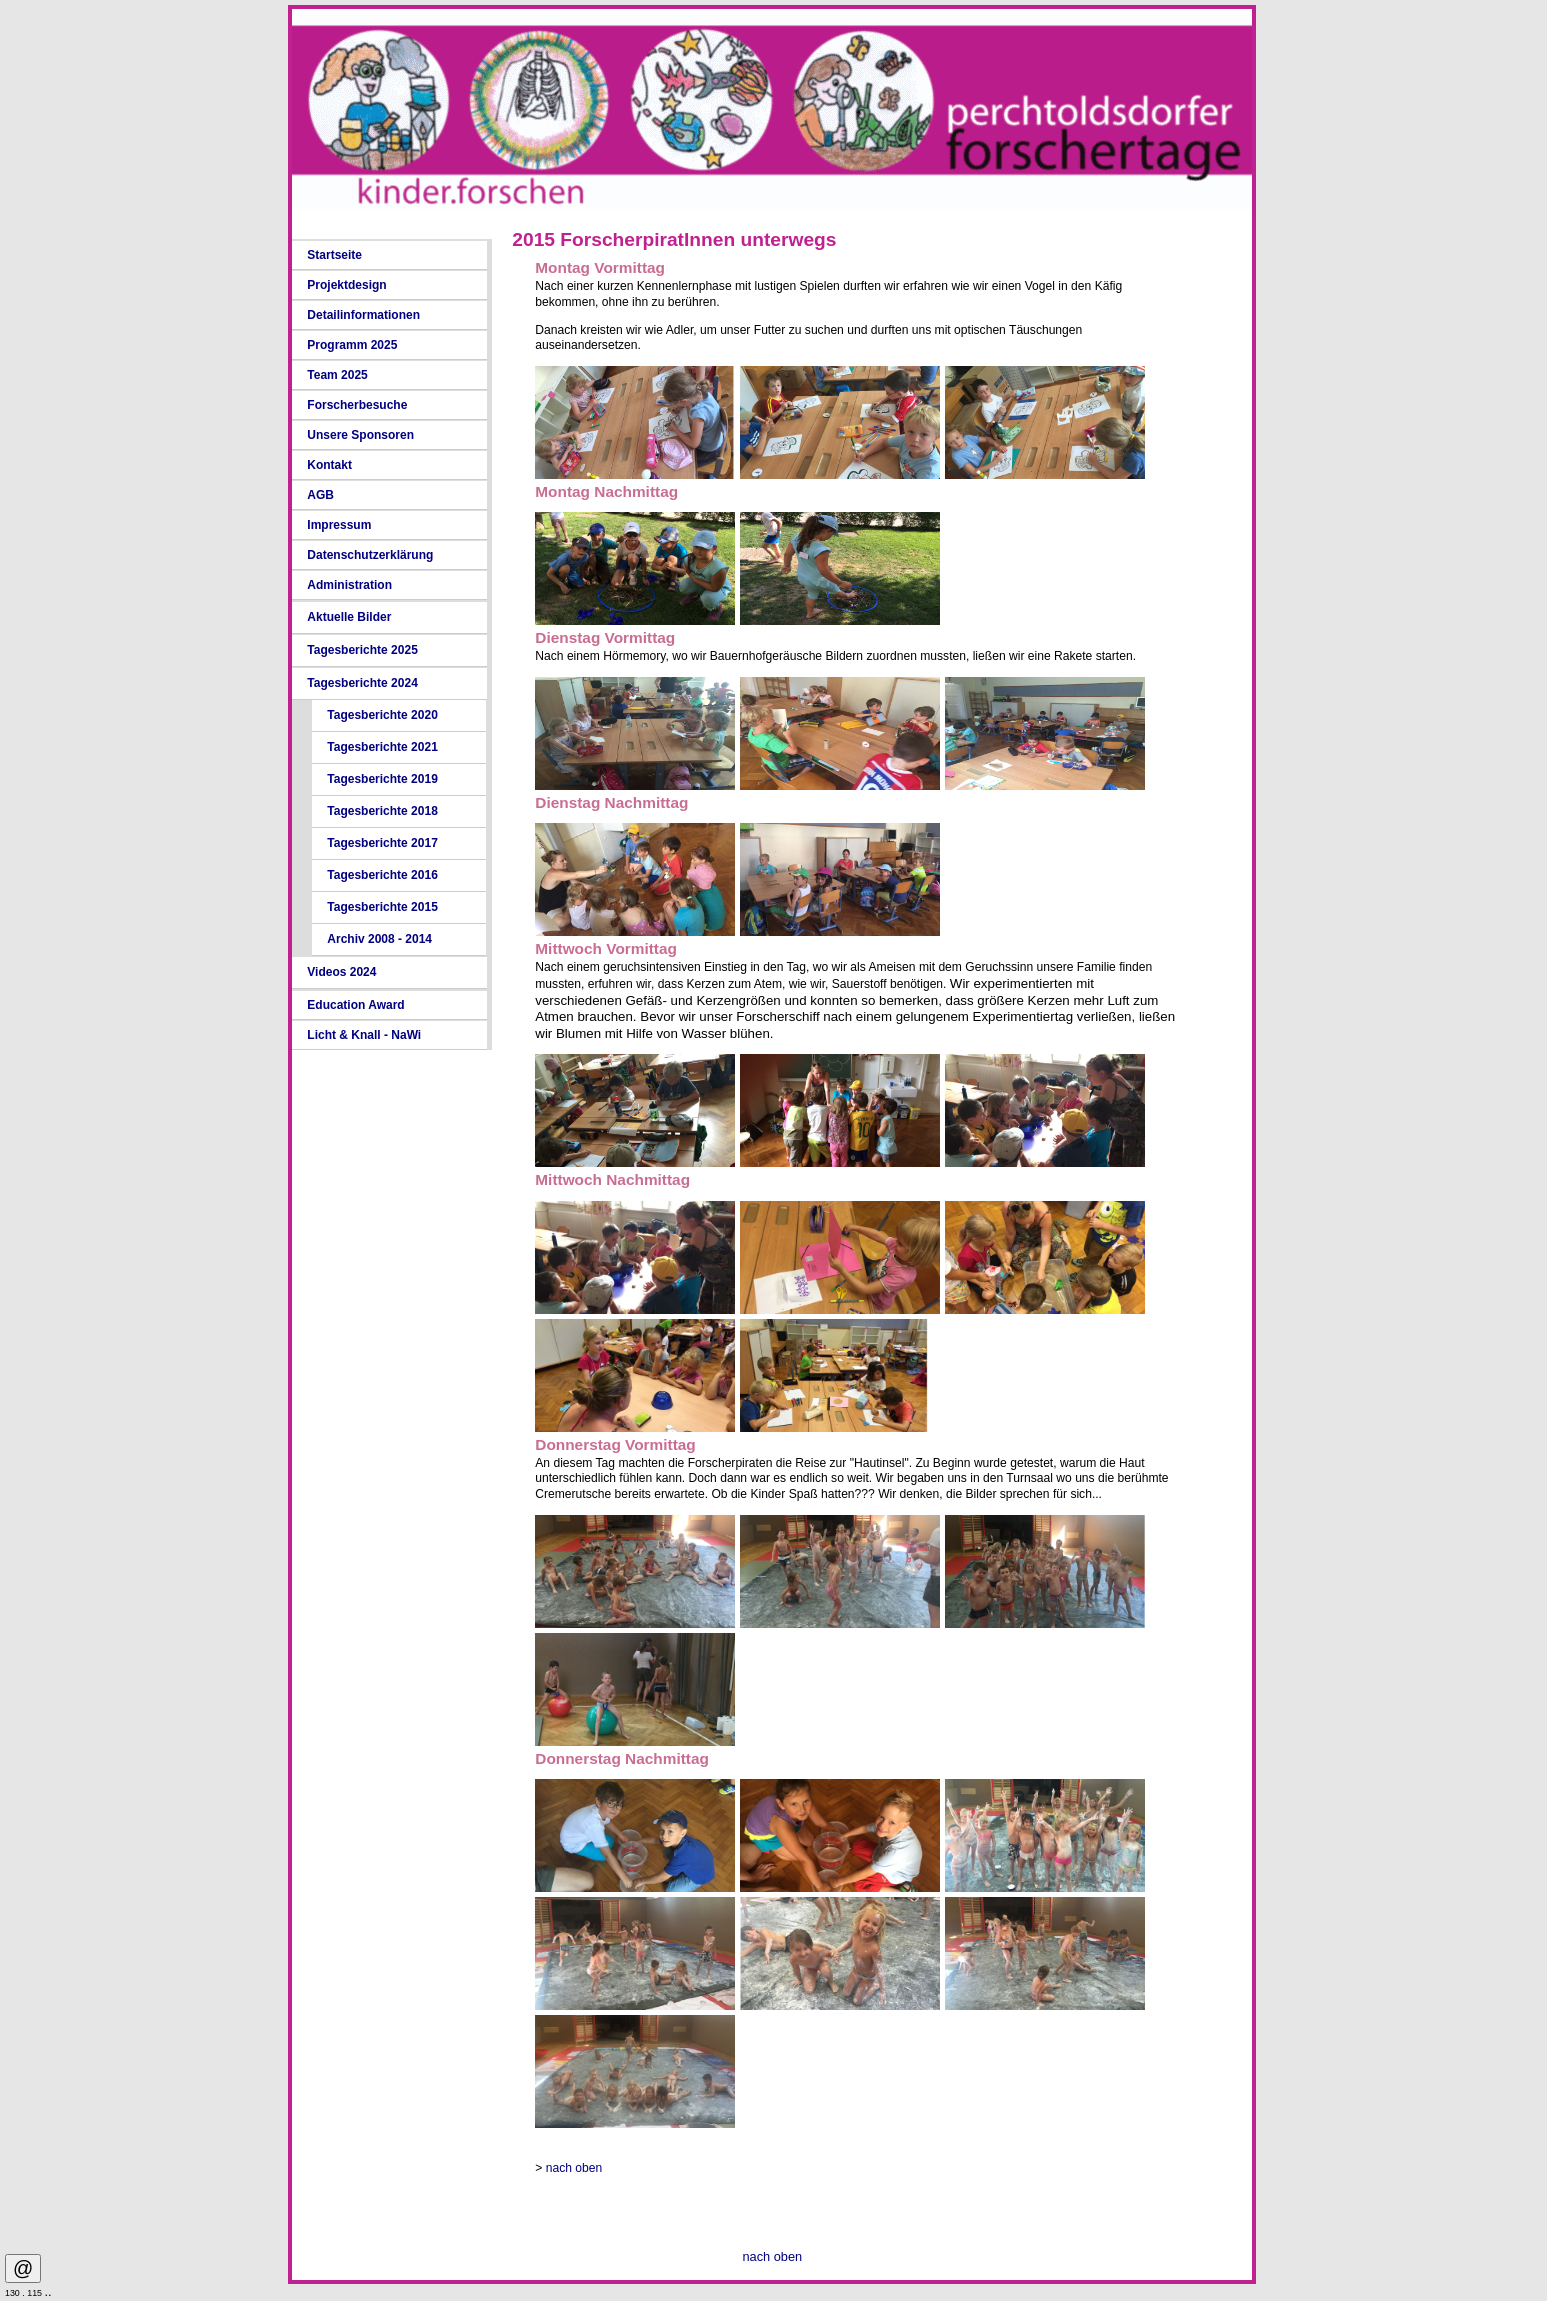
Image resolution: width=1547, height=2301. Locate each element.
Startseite (334, 255)
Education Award (355, 1005)
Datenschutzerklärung (370, 555)
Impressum (339, 525)
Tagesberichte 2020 (382, 715)
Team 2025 (337, 375)
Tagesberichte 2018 (382, 811)
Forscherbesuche (357, 405)
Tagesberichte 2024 (362, 683)
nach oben (574, 2168)
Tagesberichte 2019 (382, 779)
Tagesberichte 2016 (382, 875)
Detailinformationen (363, 315)
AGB (320, 495)
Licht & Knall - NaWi (364, 1035)
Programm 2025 (352, 345)
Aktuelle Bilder (349, 617)
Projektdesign (346, 285)
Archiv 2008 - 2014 (379, 939)
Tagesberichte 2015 (382, 907)
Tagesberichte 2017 (382, 843)
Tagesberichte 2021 (382, 747)
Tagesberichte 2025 (362, 650)
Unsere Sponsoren (360, 435)
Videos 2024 (341, 972)
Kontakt (329, 465)
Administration (349, 585)
